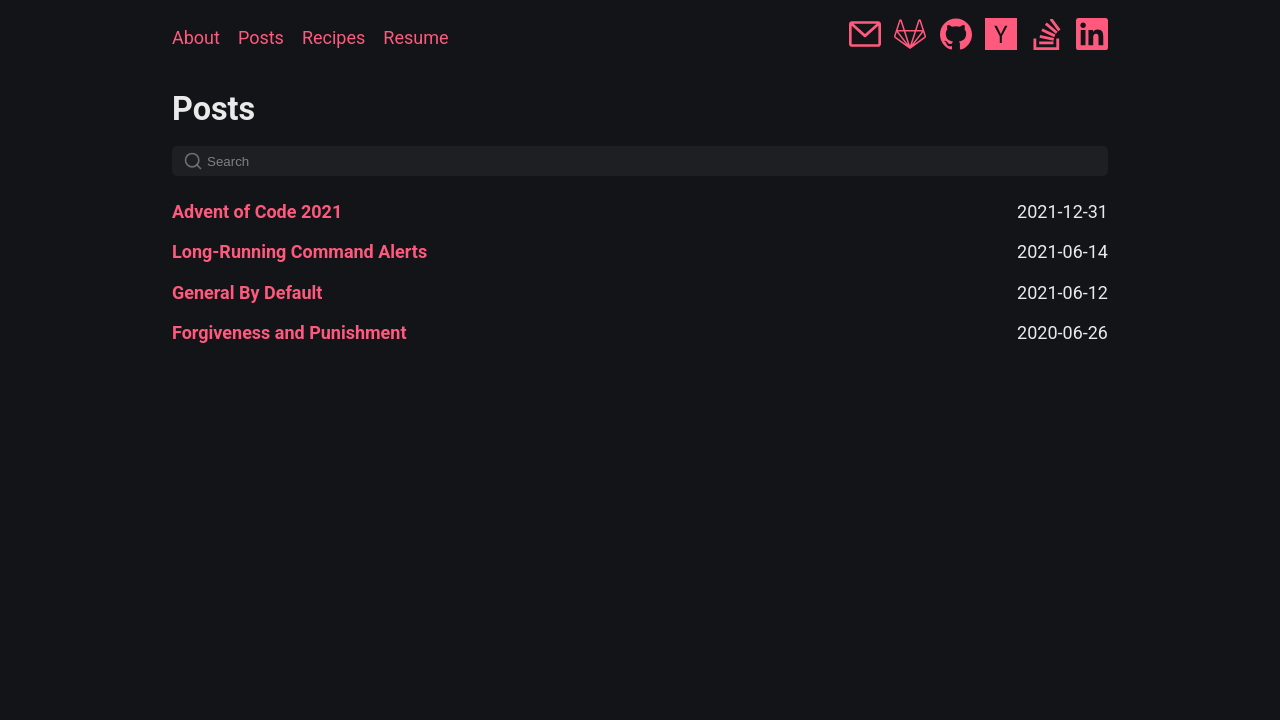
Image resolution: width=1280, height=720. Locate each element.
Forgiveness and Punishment (289, 332)
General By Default (247, 292)
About (196, 37)
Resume (415, 37)
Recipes (333, 37)
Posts (261, 37)
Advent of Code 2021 (257, 211)
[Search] (640, 161)
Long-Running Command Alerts (299, 251)
